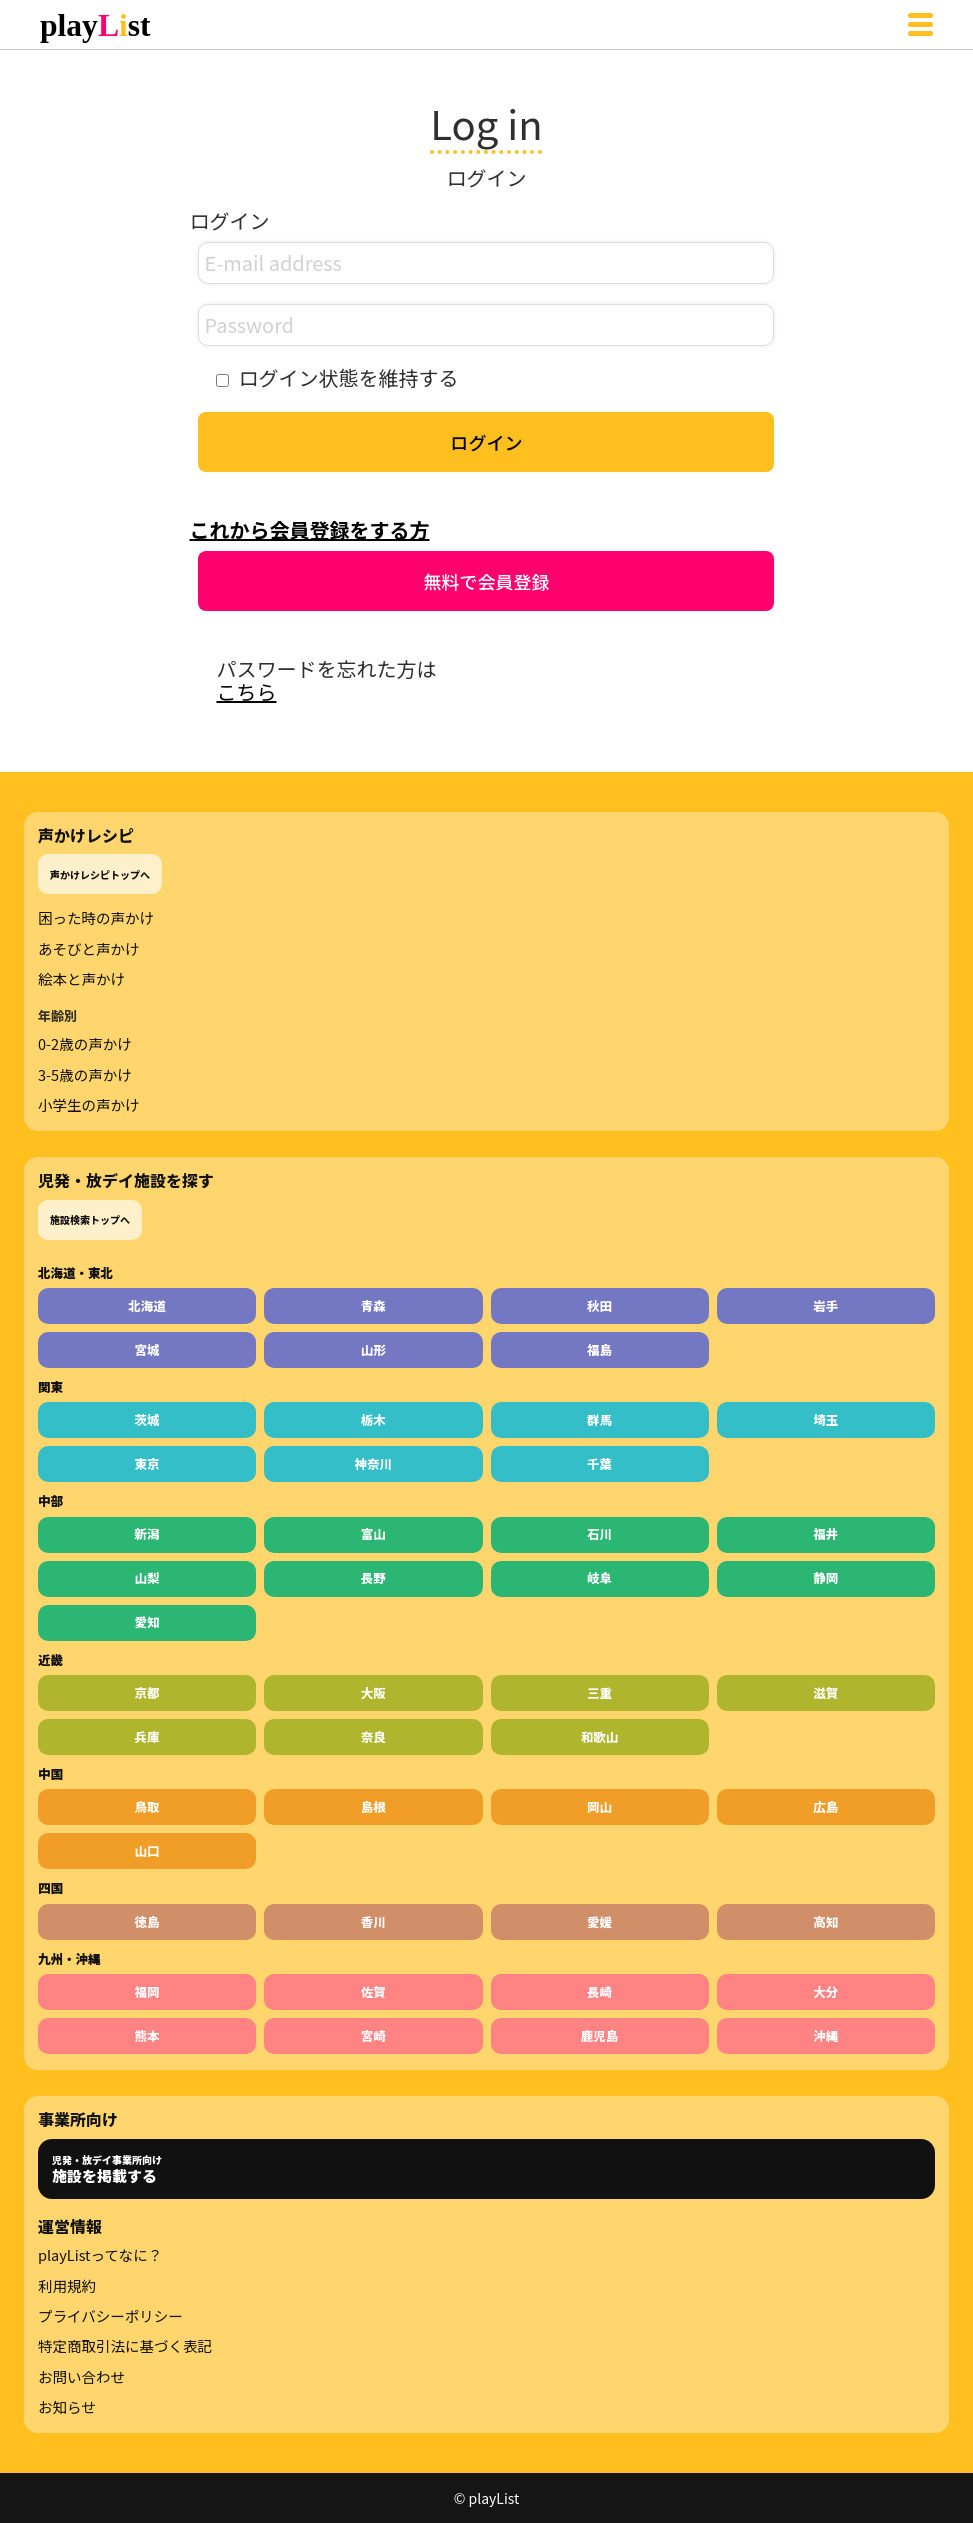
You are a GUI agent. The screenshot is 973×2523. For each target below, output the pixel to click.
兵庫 (147, 1736)
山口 (147, 1850)
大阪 (373, 1692)
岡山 (599, 1806)
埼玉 (825, 1419)
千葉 (599, 1463)
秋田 (599, 1305)
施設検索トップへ (90, 1219)
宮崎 (373, 2035)
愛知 (147, 1621)
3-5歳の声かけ (85, 1075)
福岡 (147, 1991)
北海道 (147, 1305)
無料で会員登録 (486, 581)
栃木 (373, 1419)
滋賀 (825, 1692)
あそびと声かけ (89, 949)
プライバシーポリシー (110, 2316)
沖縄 (825, 2035)
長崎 (599, 1991)
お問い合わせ (81, 2377)
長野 (373, 1577)
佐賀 (373, 1991)
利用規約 (67, 2286)
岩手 (825, 1305)
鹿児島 (600, 2035)
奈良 (373, 1736)
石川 (599, 1533)
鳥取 (147, 1806)
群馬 (599, 1419)
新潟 (147, 1533)
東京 (147, 1463)
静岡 (825, 1577)
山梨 (147, 1577)
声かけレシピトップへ (100, 874)
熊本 (147, 2035)
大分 (825, 1991)
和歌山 (600, 1736)
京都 (147, 1692)
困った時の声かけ (96, 918)
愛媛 (599, 1921)
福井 (825, 1533)
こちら (246, 691)
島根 (373, 1806)
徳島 (147, 1921)
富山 (373, 1533)
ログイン (486, 442)
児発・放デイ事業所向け (107, 2169)
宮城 (147, 1349)
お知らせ (67, 2407)
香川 (373, 1921)
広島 (825, 1806)
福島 (599, 1349)
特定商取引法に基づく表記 (125, 2346)
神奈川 (374, 1463)
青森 (373, 1305)
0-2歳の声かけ (85, 1044)
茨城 (147, 1419)
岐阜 (599, 1577)
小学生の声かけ (89, 1105)
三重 (599, 1692)
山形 (373, 1349)
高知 (825, 1921)
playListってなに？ (100, 2255)
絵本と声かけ (81, 979)
